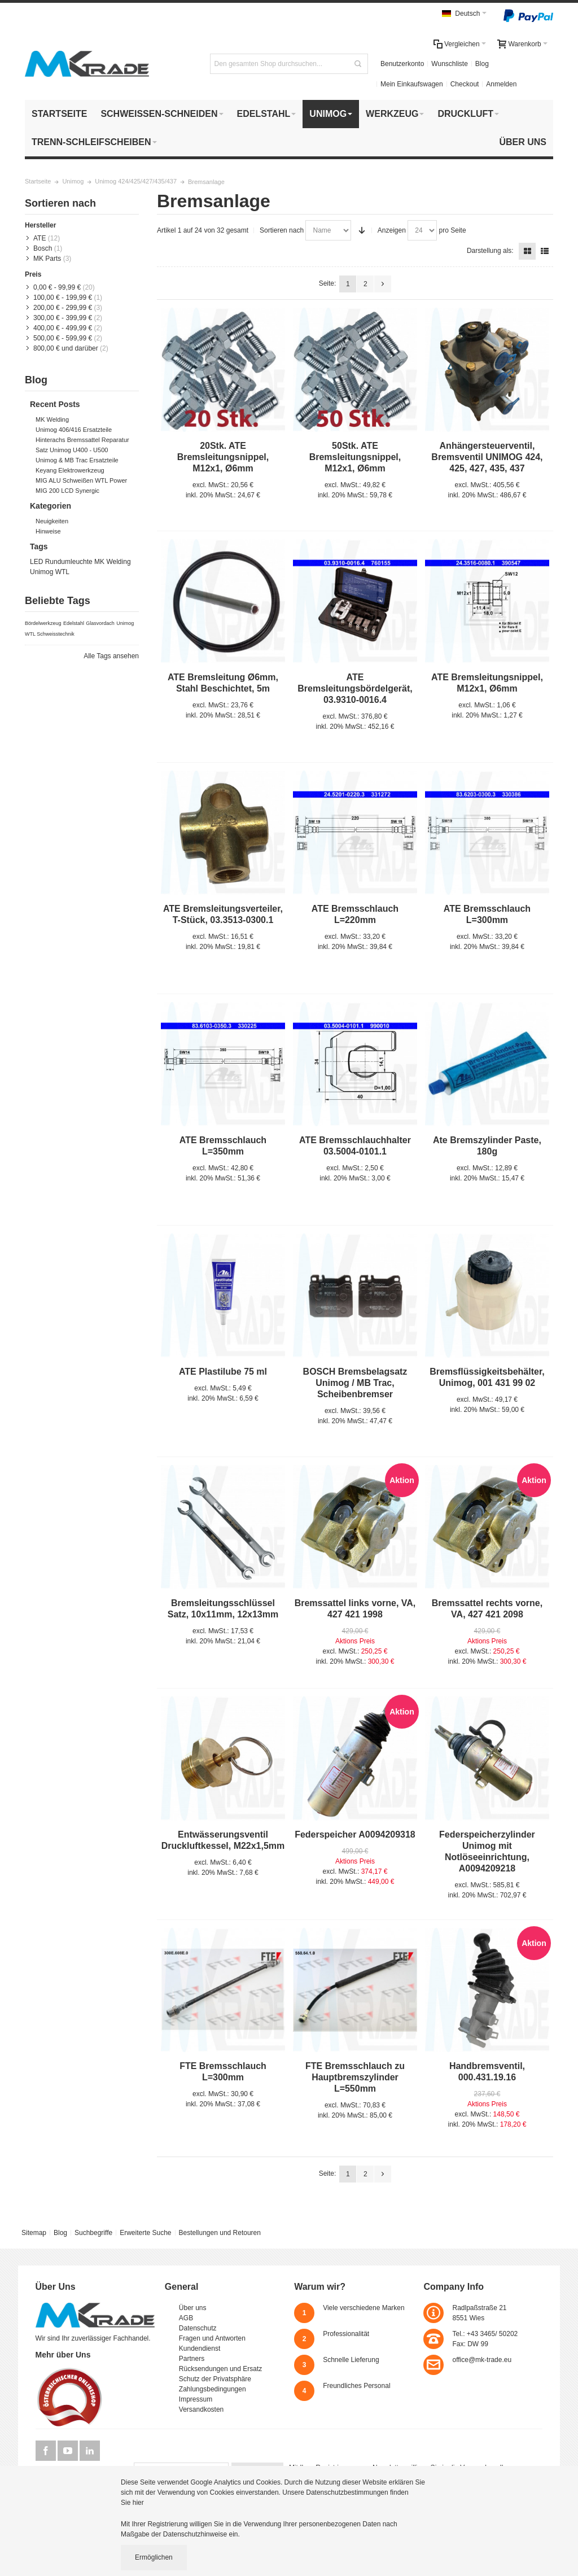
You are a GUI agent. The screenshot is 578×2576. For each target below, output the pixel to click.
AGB (186, 2318)
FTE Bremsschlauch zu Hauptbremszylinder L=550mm (355, 2077)
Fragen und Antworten (212, 2338)
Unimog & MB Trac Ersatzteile (77, 460)
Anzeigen (392, 230)
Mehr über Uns (63, 2354)
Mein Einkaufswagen (411, 84)
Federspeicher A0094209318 (355, 1834)
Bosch (42, 248)
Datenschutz (198, 2328)
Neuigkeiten (52, 521)
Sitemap (33, 2233)
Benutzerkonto (402, 64)
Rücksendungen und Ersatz (220, 2369)
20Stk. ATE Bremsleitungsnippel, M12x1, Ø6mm (223, 457)
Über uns (193, 2308)
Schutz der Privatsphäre (215, 2379)
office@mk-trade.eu (481, 2360)
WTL (62, 572)
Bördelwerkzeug (43, 623)
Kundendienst (199, 2348)
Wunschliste (449, 64)
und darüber (65, 348)
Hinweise (48, 531)
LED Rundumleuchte (61, 562)
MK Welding (52, 419)
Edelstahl (73, 623)
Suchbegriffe (93, 2233)
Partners (191, 2359)
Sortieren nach (282, 230)
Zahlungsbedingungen (212, 2389)
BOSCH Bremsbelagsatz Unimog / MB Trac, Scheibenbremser (355, 1383)
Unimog (73, 181)
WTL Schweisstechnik (50, 634)
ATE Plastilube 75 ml (223, 1371)
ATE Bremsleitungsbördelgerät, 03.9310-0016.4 (354, 688)
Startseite (38, 181)
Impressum (195, 2399)
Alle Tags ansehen (111, 656)
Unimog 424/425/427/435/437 (136, 181)
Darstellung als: (490, 251)
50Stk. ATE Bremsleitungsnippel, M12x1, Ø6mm (355, 457)
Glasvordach (100, 623)
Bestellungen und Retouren (219, 2233)
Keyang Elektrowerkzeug (70, 470)
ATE (39, 238)
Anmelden (501, 84)
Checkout (464, 84)
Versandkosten (201, 2409)
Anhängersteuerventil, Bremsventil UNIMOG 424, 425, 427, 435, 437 (486, 457)
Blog (482, 64)
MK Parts (47, 259)
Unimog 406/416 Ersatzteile (74, 429)
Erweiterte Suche (145, 2233)
